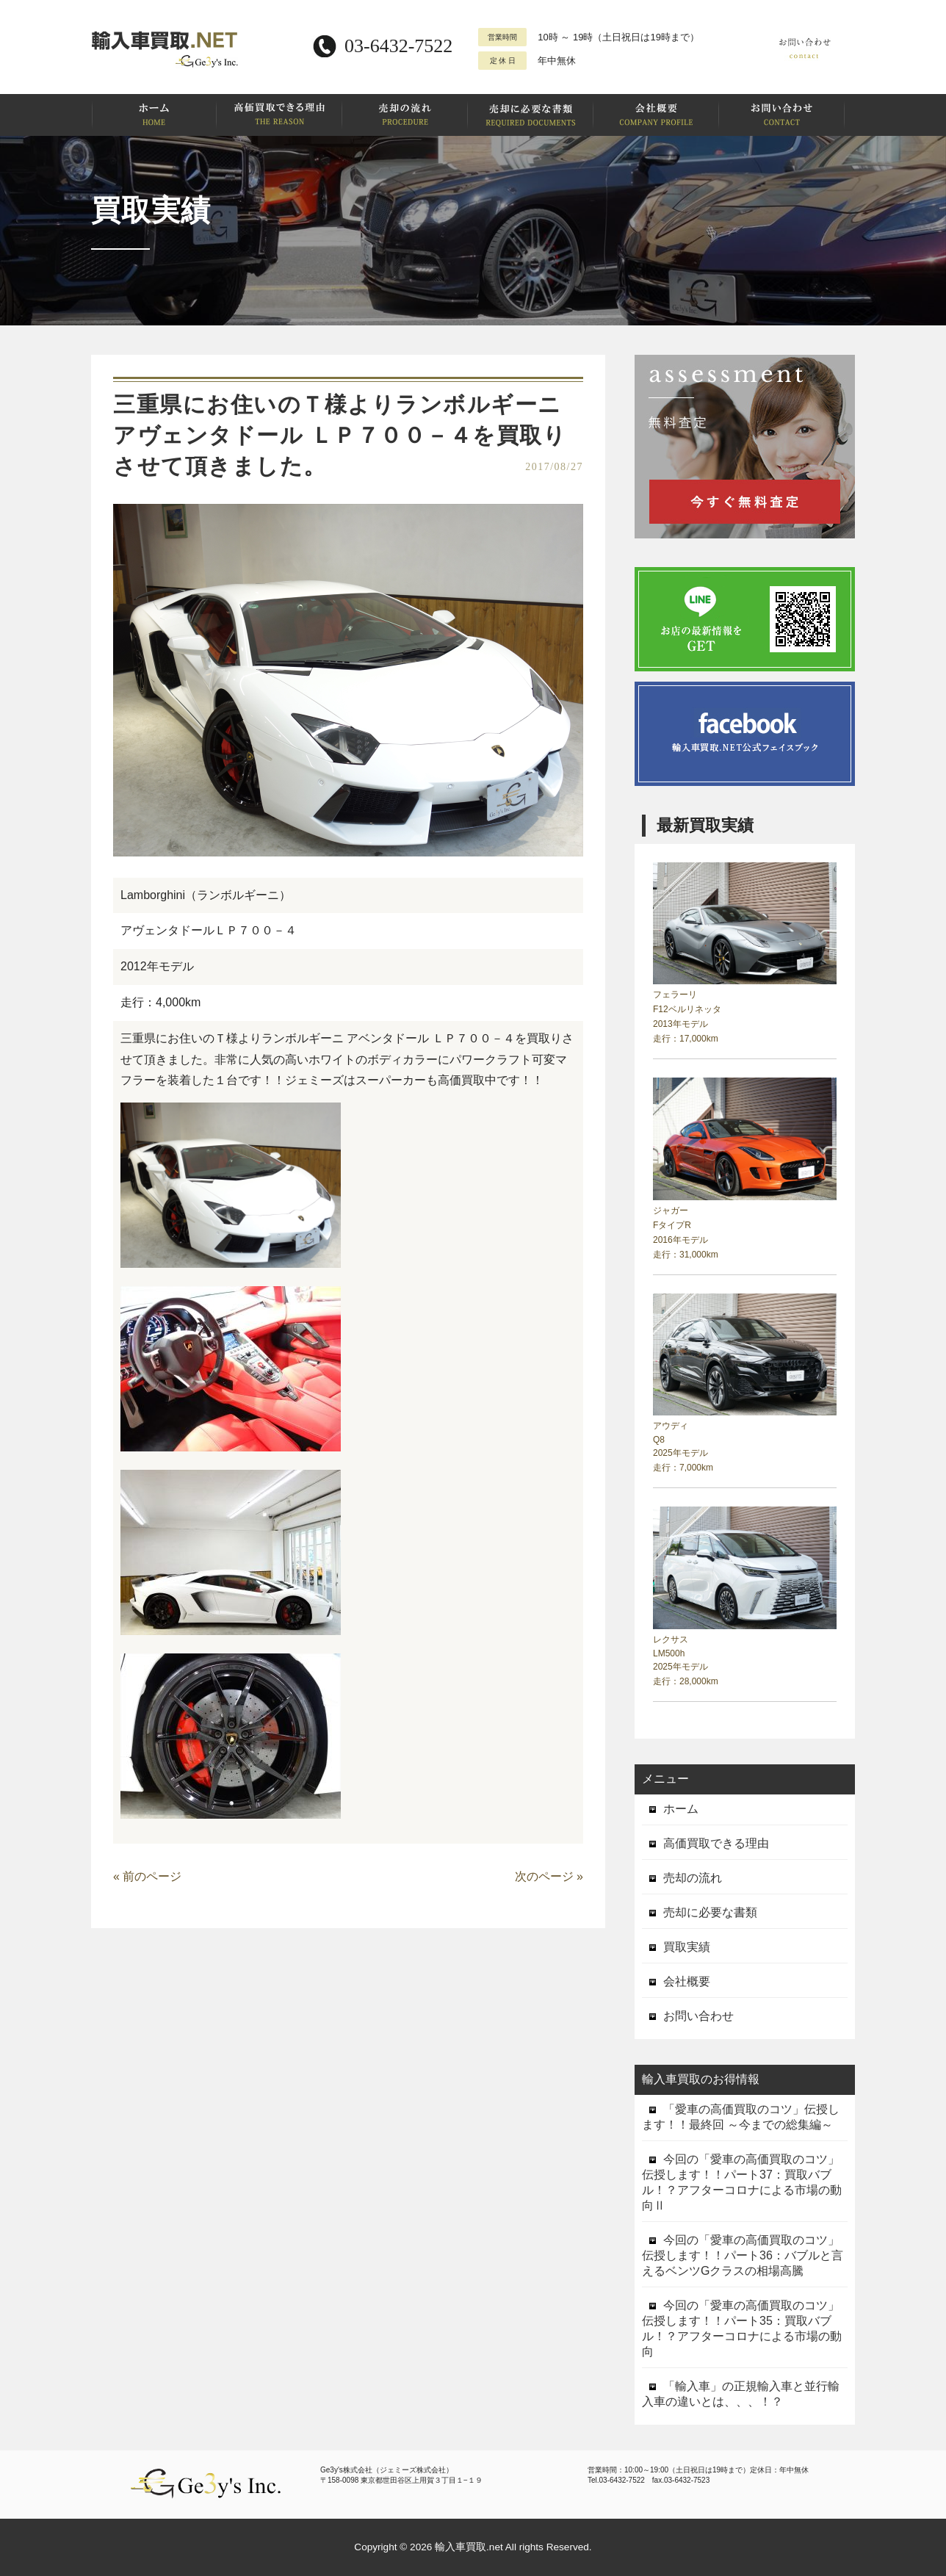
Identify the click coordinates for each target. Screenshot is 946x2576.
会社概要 (676, 1981)
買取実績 (676, 1947)
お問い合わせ (688, 2016)
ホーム (670, 1809)
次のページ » (549, 1876)
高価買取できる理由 (705, 1843)
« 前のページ (147, 1876)
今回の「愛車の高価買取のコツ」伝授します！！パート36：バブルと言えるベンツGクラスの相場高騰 (742, 2255)
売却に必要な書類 (699, 1912)
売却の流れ (682, 1878)
